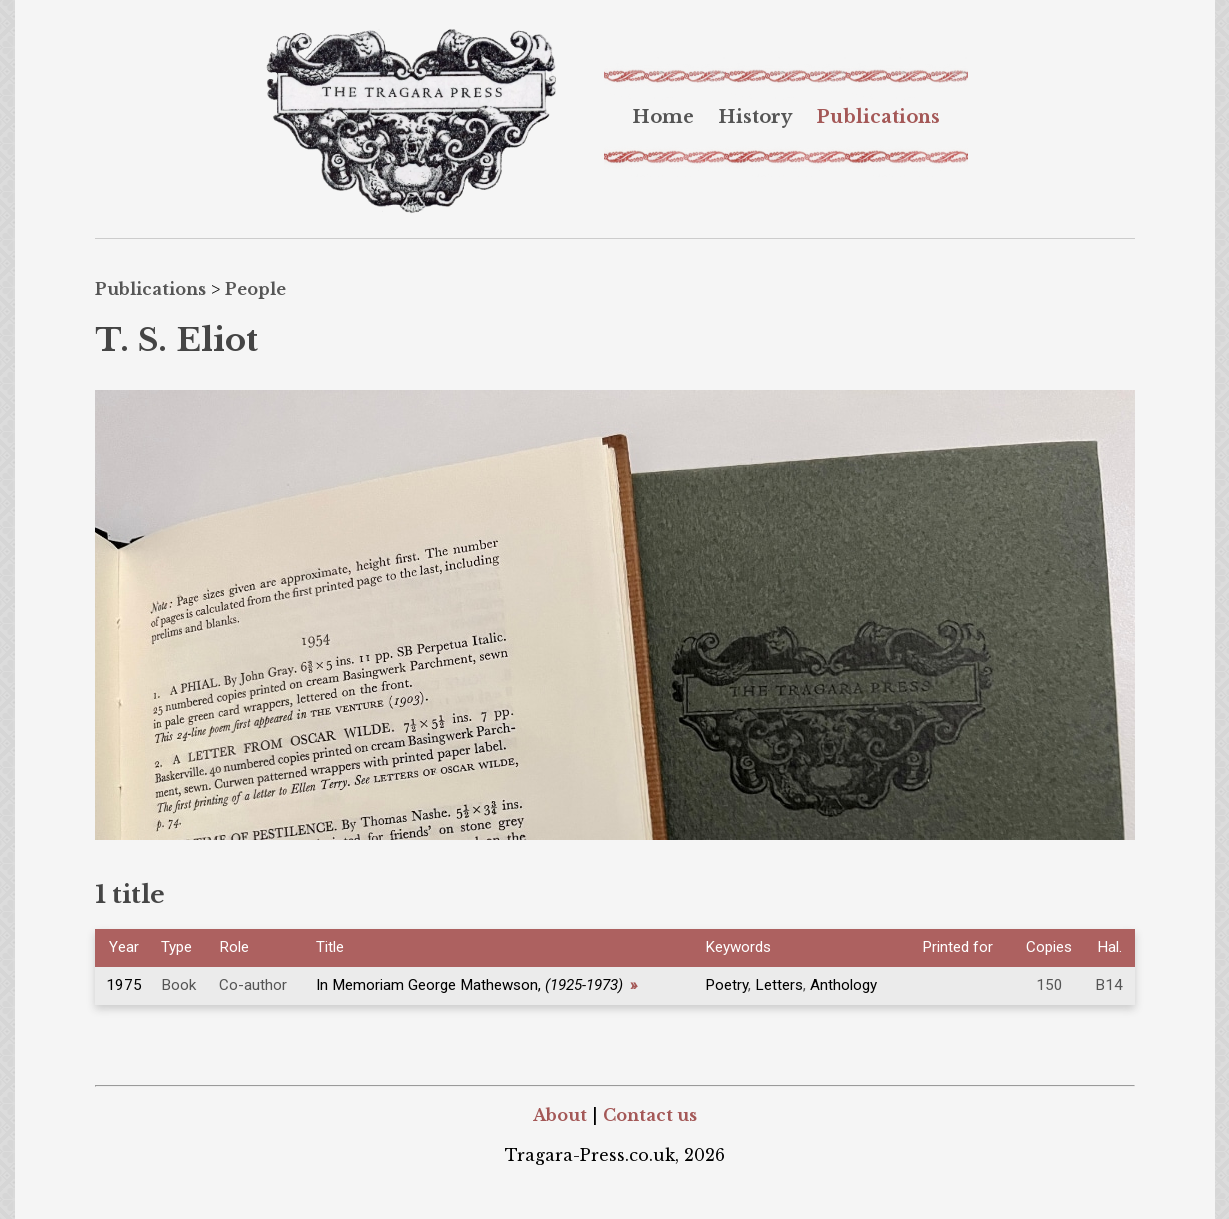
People (255, 289)
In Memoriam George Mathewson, (477, 985)
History (755, 117)
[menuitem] (663, 117)
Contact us (650, 1115)
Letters (779, 985)
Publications (878, 117)
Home (663, 117)
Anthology (843, 985)
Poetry (726, 985)
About (560, 1115)
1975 (124, 985)
